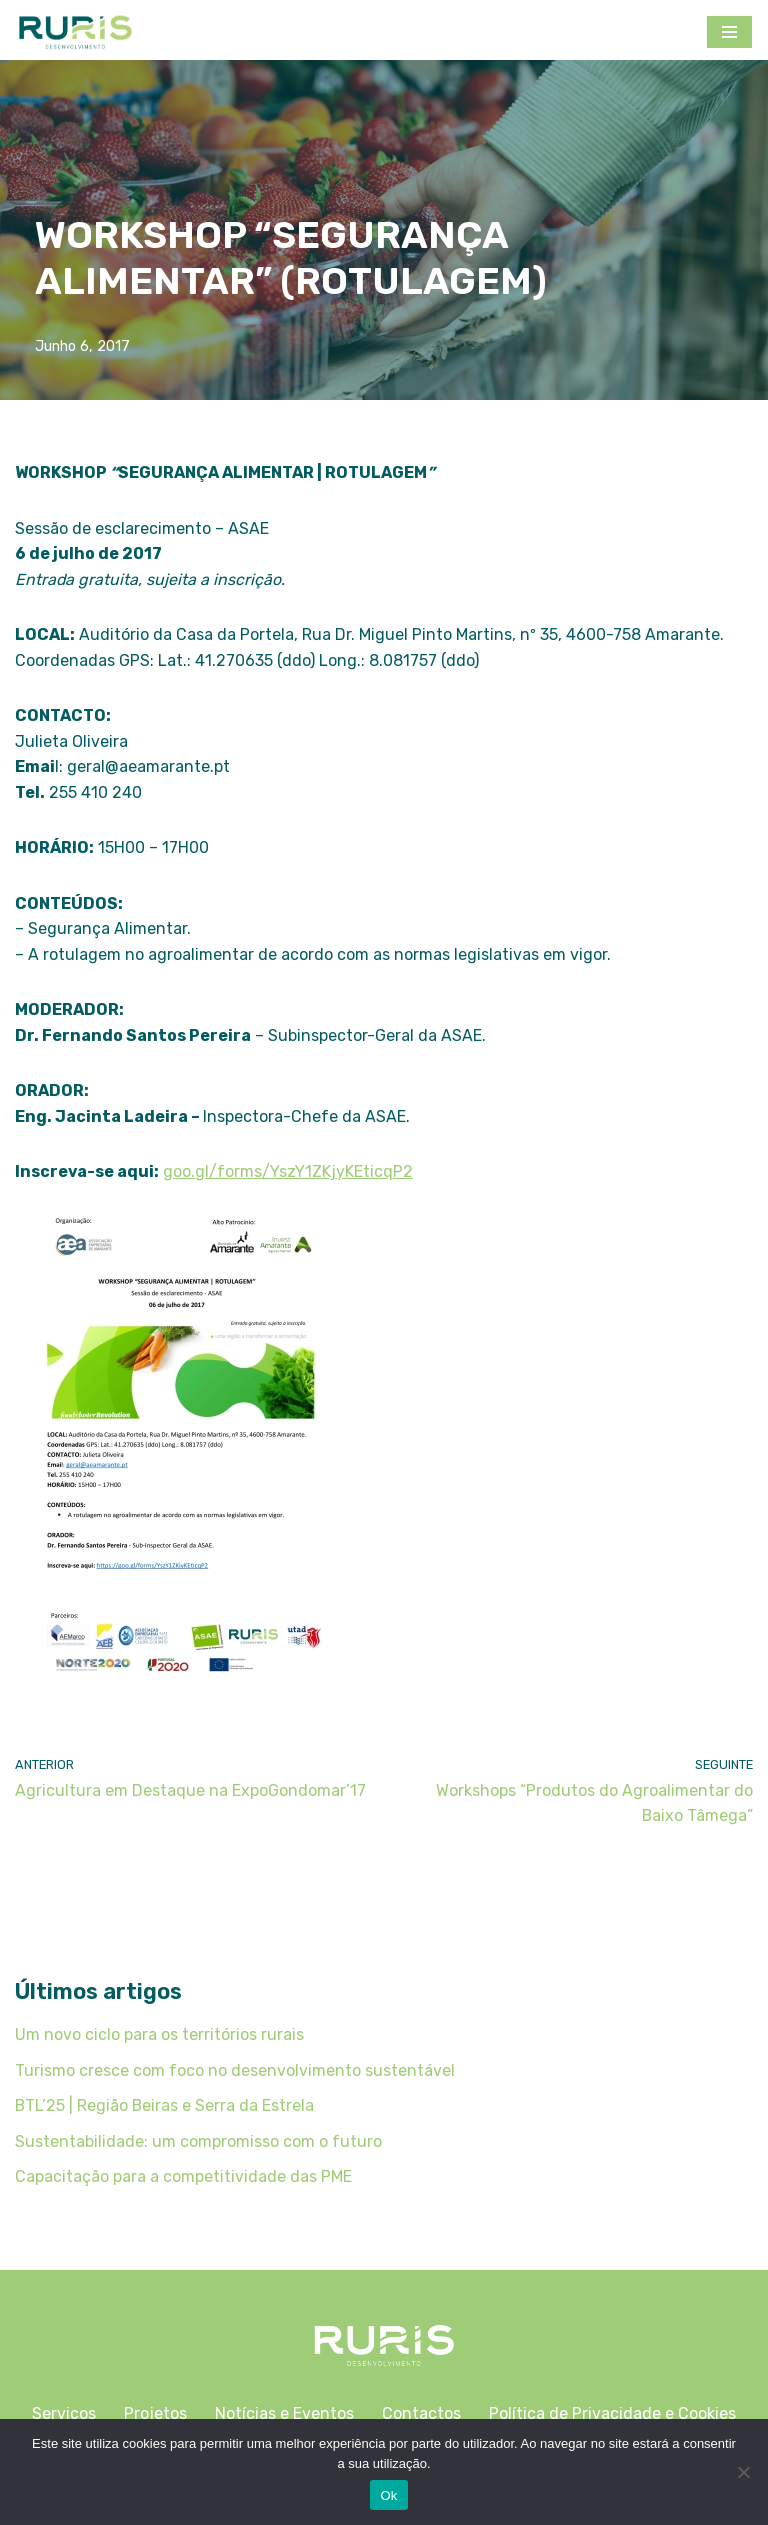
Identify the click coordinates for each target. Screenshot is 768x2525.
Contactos (421, 2416)
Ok (388, 2495)
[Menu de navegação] (729, 32)
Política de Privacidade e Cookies (612, 2416)
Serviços (64, 2416)
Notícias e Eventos (284, 2416)
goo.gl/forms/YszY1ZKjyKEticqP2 (289, 1173)
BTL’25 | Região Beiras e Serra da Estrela (165, 2107)
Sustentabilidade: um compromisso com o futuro (198, 2143)
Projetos (155, 2416)
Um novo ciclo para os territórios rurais (159, 2036)
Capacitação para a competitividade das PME (183, 2179)
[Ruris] (75, 32)
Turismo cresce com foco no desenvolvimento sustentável (235, 2072)
